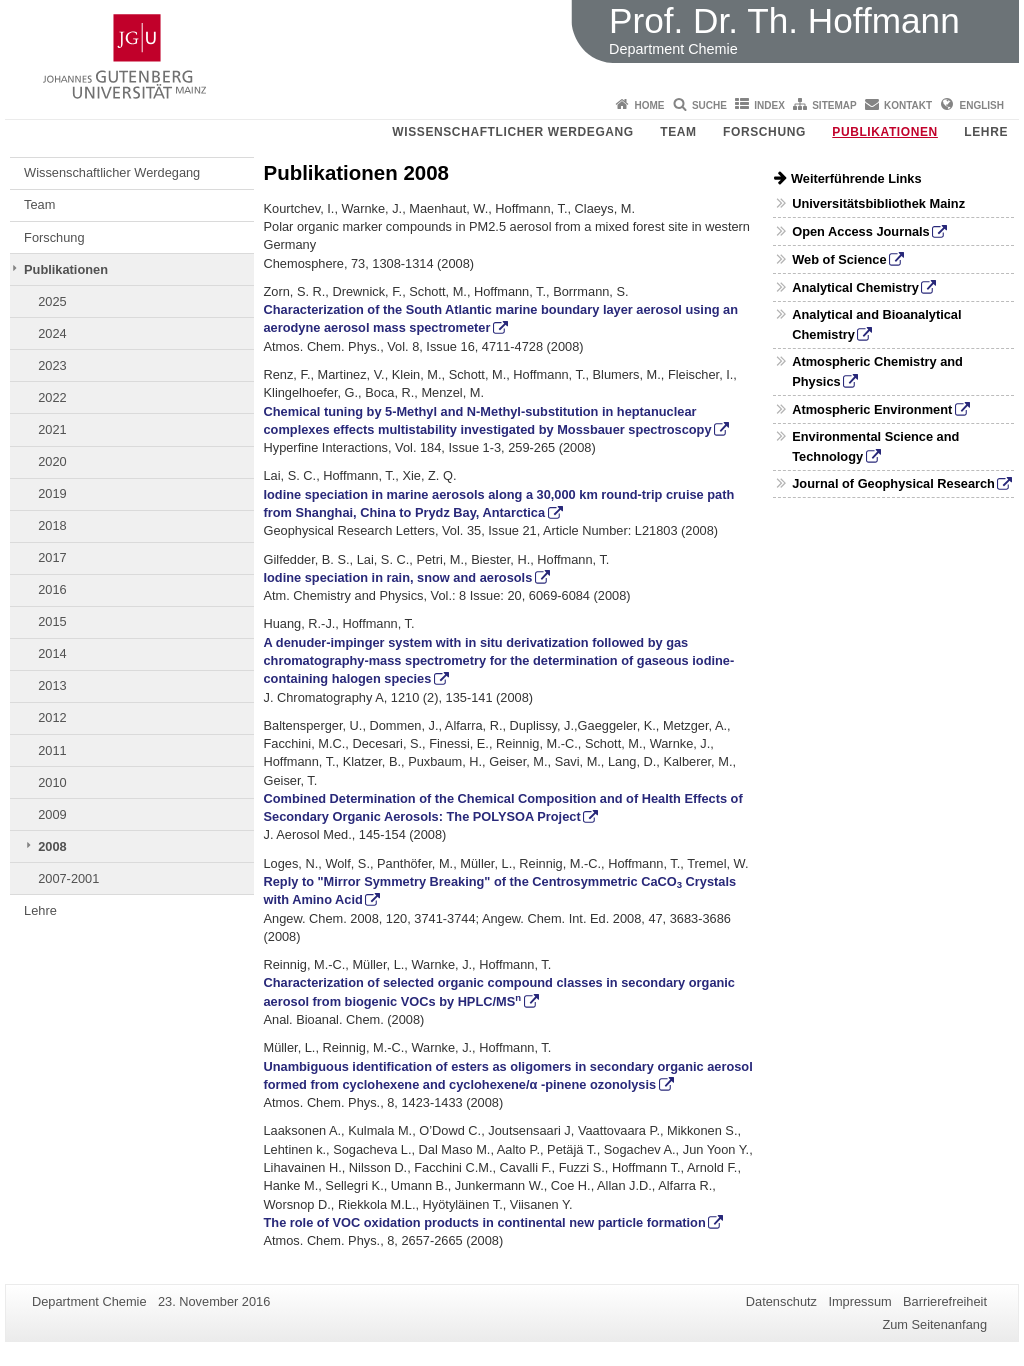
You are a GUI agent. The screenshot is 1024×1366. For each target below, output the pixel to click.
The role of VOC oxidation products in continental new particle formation (485, 1222)
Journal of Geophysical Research (893, 483)
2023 (52, 365)
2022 (52, 397)
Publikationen (885, 132)
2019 (52, 493)
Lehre (986, 132)
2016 (52, 589)
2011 (52, 750)
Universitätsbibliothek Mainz (878, 203)
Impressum (859, 1301)
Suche (709, 105)
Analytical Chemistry (855, 287)
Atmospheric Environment (872, 409)
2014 (52, 653)
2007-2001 (68, 878)
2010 (52, 782)
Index (769, 105)
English (982, 105)
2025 (52, 301)
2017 (52, 557)
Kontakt (908, 105)
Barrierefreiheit (945, 1301)
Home (650, 105)
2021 (52, 429)
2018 (52, 525)
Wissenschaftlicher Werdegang (512, 132)
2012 (52, 717)
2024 (52, 333)
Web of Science (839, 259)
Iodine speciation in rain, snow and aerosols (398, 577)
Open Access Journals (861, 231)
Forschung (764, 132)
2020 (52, 461)
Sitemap (834, 105)
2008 (52, 846)
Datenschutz (781, 1301)
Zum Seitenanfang (934, 1324)
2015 (52, 621)
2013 (52, 685)
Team (678, 132)
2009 (52, 814)
